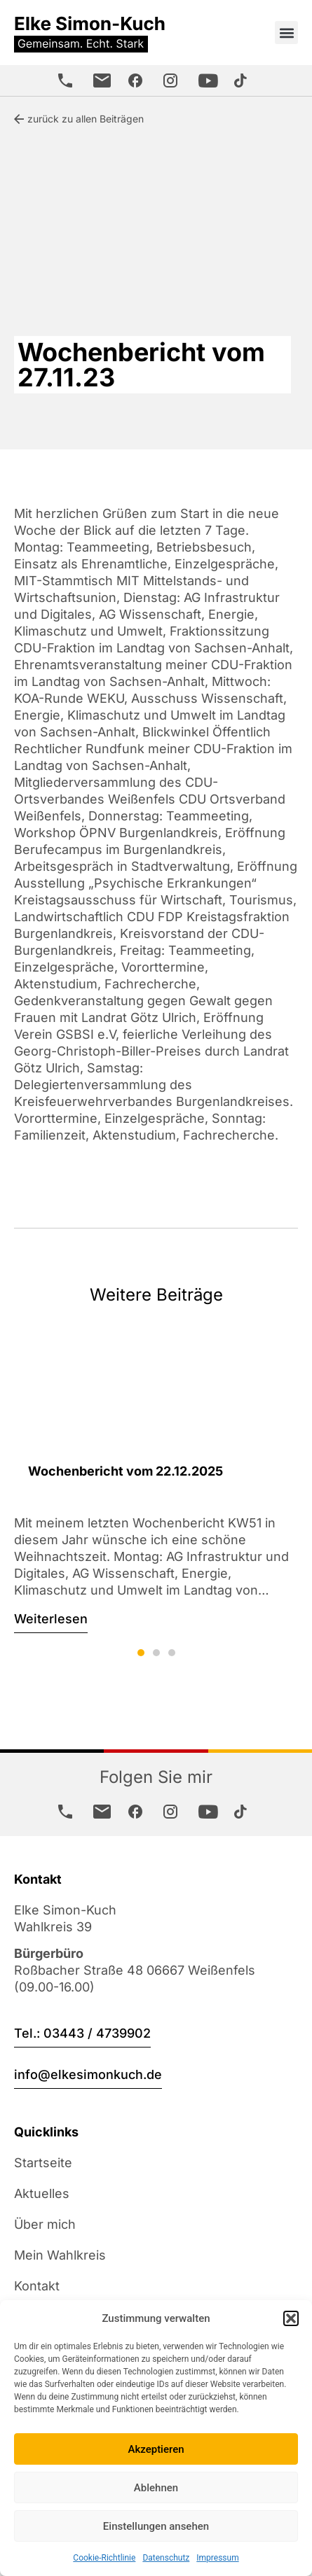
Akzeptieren (156, 2449)
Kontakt (37, 2285)
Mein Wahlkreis (60, 2255)
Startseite (43, 2162)
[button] (291, 2318)
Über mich (45, 2224)
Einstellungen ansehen (156, 2526)
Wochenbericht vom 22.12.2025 (125, 1471)
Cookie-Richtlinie (104, 2558)
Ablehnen (156, 2488)
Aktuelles (41, 2193)
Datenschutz (165, 2558)
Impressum (217, 2558)
